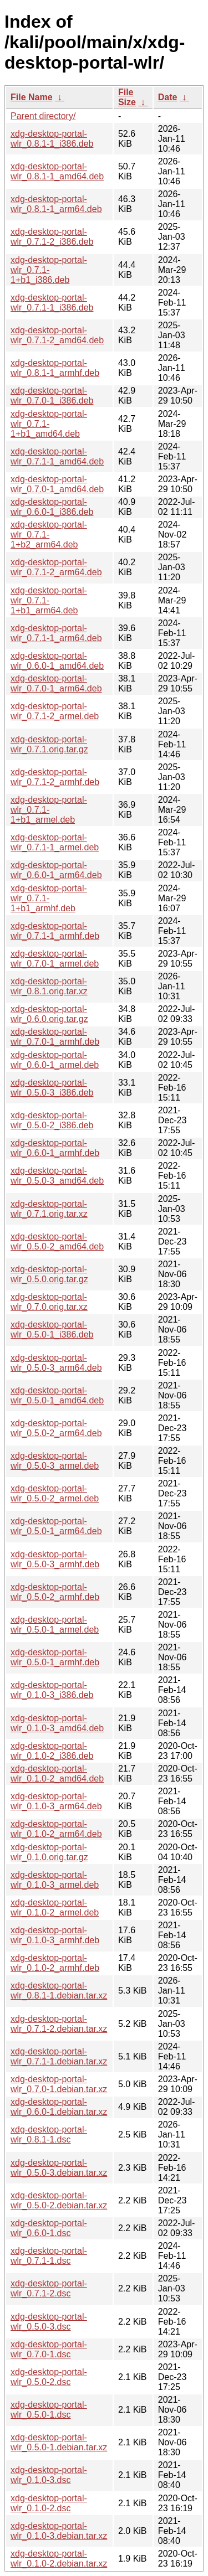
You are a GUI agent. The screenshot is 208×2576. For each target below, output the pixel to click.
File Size (127, 97)
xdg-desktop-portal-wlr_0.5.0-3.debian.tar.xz (59, 2167)
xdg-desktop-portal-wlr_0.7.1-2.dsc (49, 2288)
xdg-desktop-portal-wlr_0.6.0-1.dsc (49, 2228)
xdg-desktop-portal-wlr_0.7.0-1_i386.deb (52, 395)
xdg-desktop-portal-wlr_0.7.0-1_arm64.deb (56, 683)
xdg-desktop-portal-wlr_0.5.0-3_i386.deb (52, 1087)
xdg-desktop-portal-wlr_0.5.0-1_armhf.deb (55, 1657)
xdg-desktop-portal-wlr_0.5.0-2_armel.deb (55, 1493)
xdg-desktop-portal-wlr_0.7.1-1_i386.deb (52, 302)
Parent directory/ (43, 116)
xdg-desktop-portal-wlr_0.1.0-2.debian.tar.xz (59, 2558)
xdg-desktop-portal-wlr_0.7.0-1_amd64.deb (57, 484)
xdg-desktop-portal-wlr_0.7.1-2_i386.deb (52, 236)
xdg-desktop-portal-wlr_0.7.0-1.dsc (49, 2349)
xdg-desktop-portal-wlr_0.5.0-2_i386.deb (52, 1120)
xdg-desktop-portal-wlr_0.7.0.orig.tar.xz (49, 1302)
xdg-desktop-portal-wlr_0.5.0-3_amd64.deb (57, 1175)
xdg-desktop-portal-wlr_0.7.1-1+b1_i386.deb (49, 270)
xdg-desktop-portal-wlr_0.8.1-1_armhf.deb (55, 368)
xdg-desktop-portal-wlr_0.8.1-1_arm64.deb (56, 204)
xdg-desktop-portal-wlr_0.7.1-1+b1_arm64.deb (49, 600)
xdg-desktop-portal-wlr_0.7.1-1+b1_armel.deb (49, 809)
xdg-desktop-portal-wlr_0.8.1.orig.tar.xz (49, 986)
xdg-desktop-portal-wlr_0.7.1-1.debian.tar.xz (59, 2056)
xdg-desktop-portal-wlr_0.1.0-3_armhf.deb (55, 1935)
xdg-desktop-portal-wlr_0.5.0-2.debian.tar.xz (59, 2200)
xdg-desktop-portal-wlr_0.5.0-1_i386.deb (52, 1329)
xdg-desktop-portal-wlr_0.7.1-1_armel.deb (55, 842)
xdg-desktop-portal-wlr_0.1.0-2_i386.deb (52, 1751)
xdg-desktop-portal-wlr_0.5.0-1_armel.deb (55, 1624)
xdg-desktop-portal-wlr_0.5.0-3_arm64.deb (56, 1362)
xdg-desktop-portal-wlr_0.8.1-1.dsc (49, 2134)
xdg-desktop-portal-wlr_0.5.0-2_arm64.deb (56, 1428)
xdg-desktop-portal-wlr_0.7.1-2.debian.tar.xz (59, 2023)
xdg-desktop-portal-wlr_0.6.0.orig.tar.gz (49, 1014)
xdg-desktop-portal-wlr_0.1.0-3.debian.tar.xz (59, 2531)
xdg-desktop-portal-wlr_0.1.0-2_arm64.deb (56, 1829)
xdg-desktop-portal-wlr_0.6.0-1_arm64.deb (56, 870)
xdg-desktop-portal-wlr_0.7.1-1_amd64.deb (57, 456)
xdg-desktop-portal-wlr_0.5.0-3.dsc (49, 2321)
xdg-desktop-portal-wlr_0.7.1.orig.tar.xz (49, 1209)
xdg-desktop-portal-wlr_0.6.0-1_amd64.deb (57, 660)
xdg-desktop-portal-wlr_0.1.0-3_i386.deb (52, 1690)
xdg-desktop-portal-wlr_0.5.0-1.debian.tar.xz (59, 2442)
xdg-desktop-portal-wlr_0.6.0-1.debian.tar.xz (59, 2106)
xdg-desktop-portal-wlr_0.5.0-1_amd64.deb (57, 1395)
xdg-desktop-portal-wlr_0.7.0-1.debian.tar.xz (59, 2084)
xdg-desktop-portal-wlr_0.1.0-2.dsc (49, 2503)
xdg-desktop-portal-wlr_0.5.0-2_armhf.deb (55, 1592)
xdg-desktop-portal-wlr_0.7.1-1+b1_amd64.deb (49, 423)
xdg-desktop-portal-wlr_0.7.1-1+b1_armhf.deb (49, 898)
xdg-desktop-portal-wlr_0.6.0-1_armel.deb (55, 1060)
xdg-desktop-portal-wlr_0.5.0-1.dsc (49, 2409)
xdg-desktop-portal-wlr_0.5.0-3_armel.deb (55, 1460)
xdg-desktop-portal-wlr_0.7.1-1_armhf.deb (55, 931)
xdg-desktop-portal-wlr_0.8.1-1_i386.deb (52, 138)
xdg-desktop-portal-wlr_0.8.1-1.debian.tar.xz (59, 1990)
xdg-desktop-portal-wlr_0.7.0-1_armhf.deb (55, 1036)
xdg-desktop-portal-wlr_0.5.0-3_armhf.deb (55, 1559)
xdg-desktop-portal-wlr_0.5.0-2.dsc (49, 2377)
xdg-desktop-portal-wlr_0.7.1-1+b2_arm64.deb (49, 534)
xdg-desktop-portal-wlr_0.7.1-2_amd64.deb (57, 335)
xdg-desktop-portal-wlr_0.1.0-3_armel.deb (55, 1880)
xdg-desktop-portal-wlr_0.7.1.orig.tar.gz (49, 744)
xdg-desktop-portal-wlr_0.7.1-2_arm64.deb (56, 567)
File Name (32, 97)
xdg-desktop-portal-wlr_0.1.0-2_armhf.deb (55, 1963)
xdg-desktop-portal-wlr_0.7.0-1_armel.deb (55, 958)
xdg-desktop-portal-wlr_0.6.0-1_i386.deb (52, 507)
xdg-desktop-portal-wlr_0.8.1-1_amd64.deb (57, 171)
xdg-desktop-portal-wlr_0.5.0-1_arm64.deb (56, 1526)
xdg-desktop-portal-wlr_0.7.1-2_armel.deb (55, 711)
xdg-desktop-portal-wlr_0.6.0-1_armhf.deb (55, 1148)
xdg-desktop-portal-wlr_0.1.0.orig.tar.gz (49, 1852)
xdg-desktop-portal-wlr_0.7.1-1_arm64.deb (56, 633)
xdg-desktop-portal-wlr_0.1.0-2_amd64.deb (57, 1773)
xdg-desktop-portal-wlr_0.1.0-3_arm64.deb (56, 1801)
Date (167, 97)
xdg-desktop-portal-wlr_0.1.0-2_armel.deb (55, 1907)
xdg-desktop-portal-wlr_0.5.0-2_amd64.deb (57, 1241)
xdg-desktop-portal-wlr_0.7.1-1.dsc (49, 2255)
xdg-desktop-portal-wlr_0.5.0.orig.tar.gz (49, 1274)
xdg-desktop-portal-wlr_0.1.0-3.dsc (49, 2475)
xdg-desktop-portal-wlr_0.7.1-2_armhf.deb (55, 777)
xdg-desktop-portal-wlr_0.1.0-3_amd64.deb (57, 1723)
